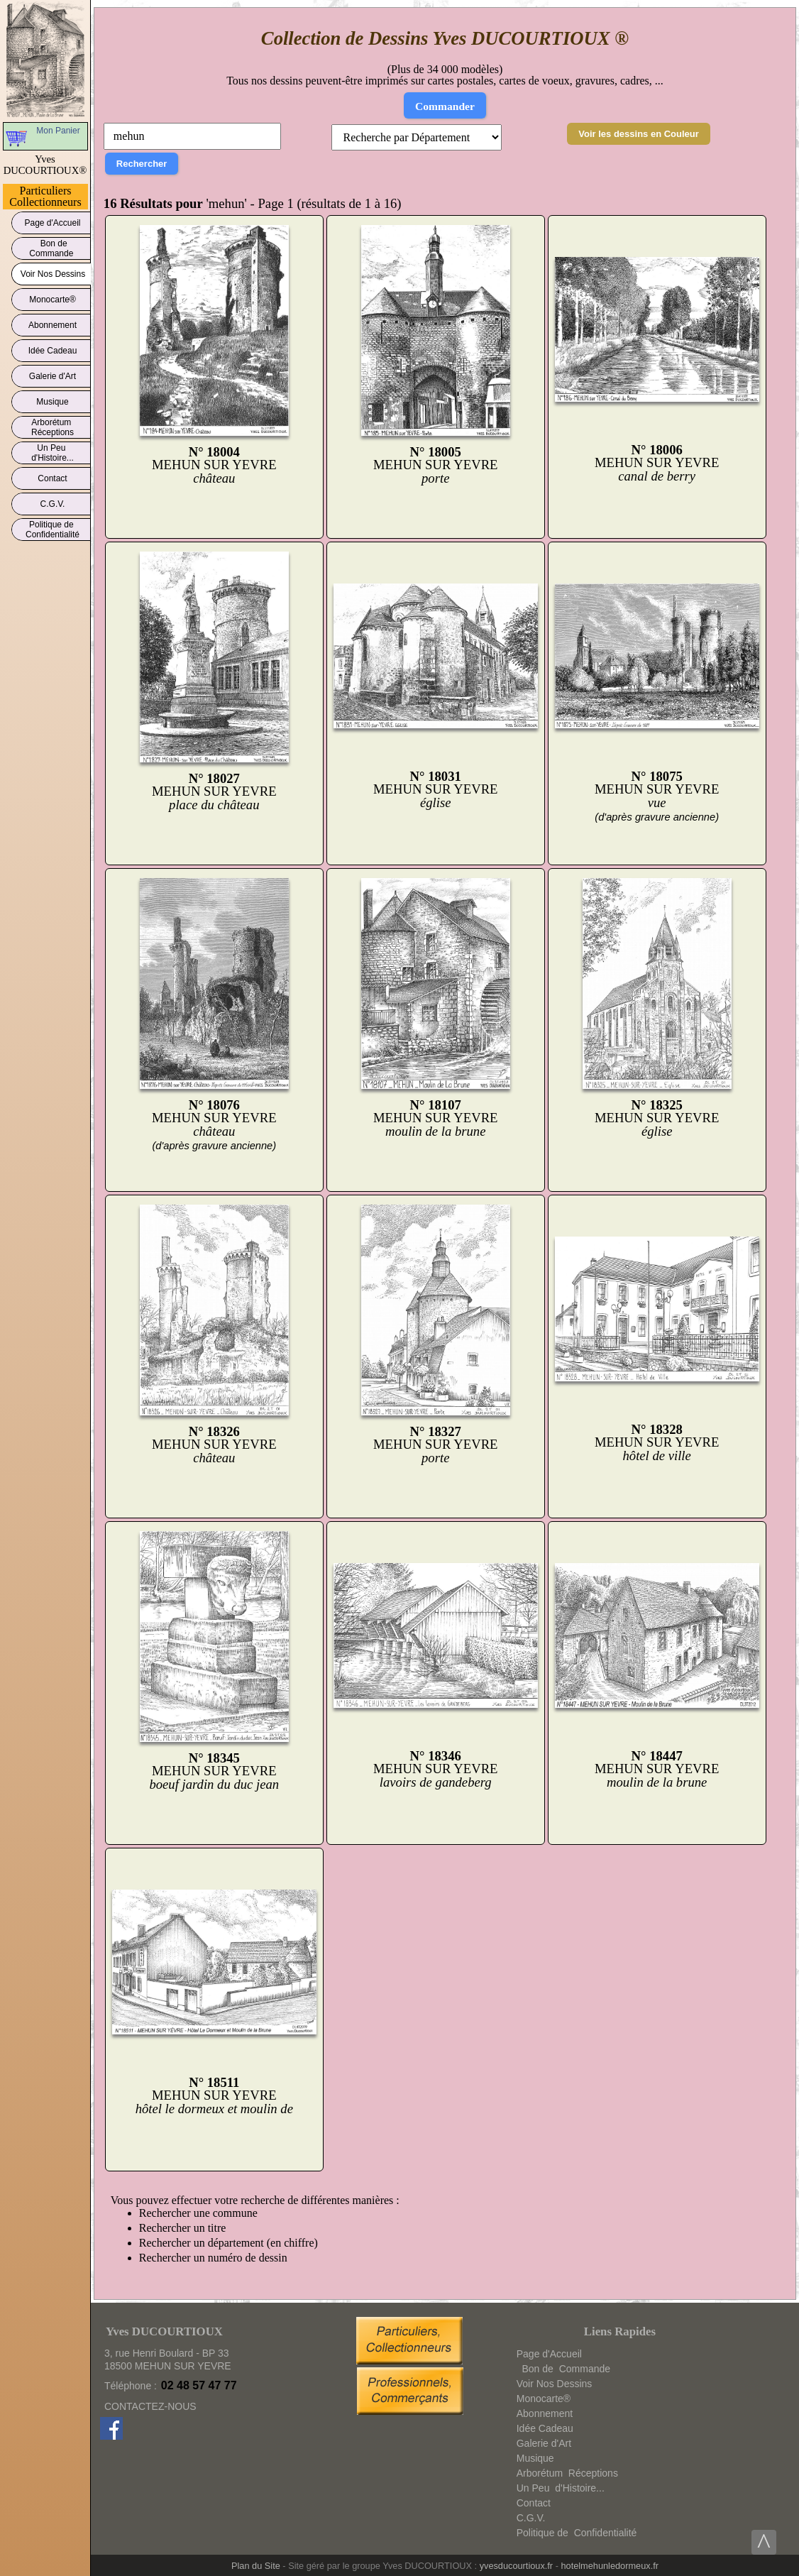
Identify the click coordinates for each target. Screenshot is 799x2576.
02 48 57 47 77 (199, 2385)
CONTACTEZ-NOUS (150, 2406)
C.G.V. (52, 501)
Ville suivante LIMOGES (211, 2190)
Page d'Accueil (52, 220)
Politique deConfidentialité (52, 529)
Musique (52, 399)
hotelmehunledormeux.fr (610, 2565)
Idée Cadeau (52, 348)
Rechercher (141, 163)
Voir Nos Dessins (53, 271)
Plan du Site (255, 2565)
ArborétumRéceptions (52, 427)
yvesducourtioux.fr (516, 2565)
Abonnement (52, 322)
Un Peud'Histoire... (52, 453)
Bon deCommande (52, 248)
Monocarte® (52, 297)
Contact (52, 476)
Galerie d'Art (52, 374)
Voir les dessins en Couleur (638, 133)
